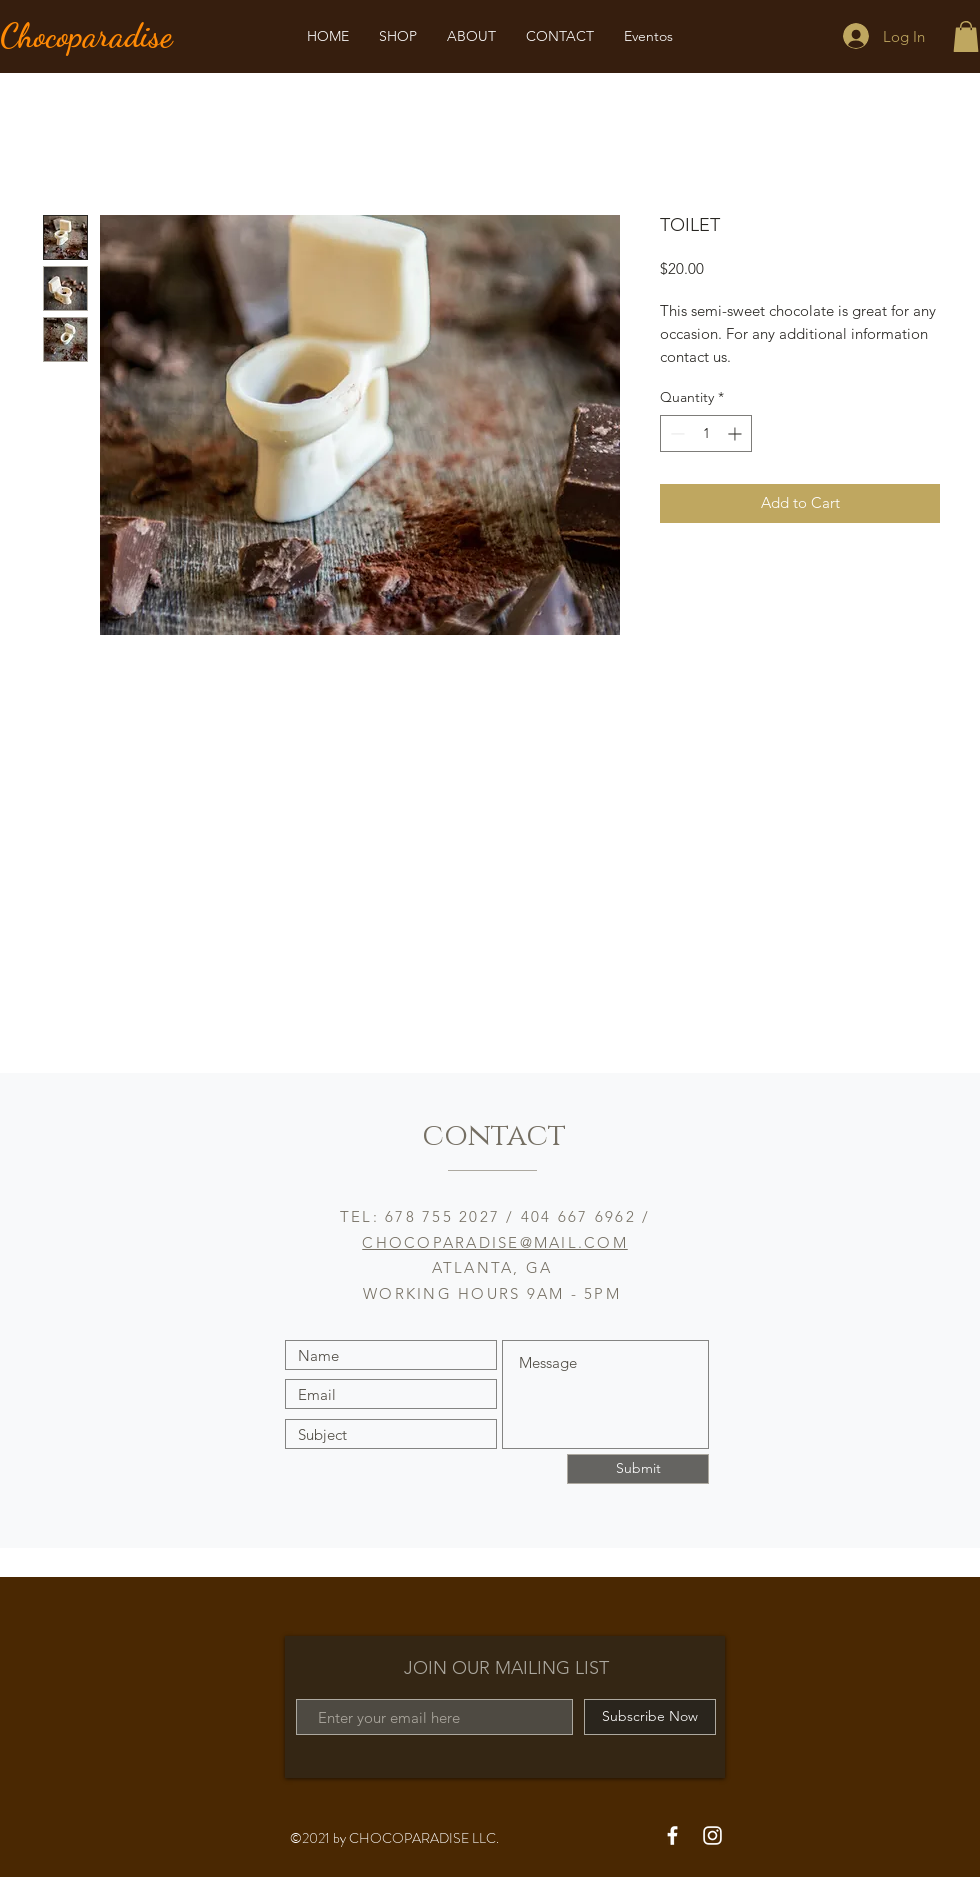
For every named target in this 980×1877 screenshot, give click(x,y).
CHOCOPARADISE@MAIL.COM (495, 1242)
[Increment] (736, 433)
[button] (966, 36)
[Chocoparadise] (112, 36)
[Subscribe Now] (650, 1717)
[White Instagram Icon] (712, 1835)
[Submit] (638, 1469)
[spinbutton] (706, 433)
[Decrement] (675, 433)
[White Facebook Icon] (672, 1835)
